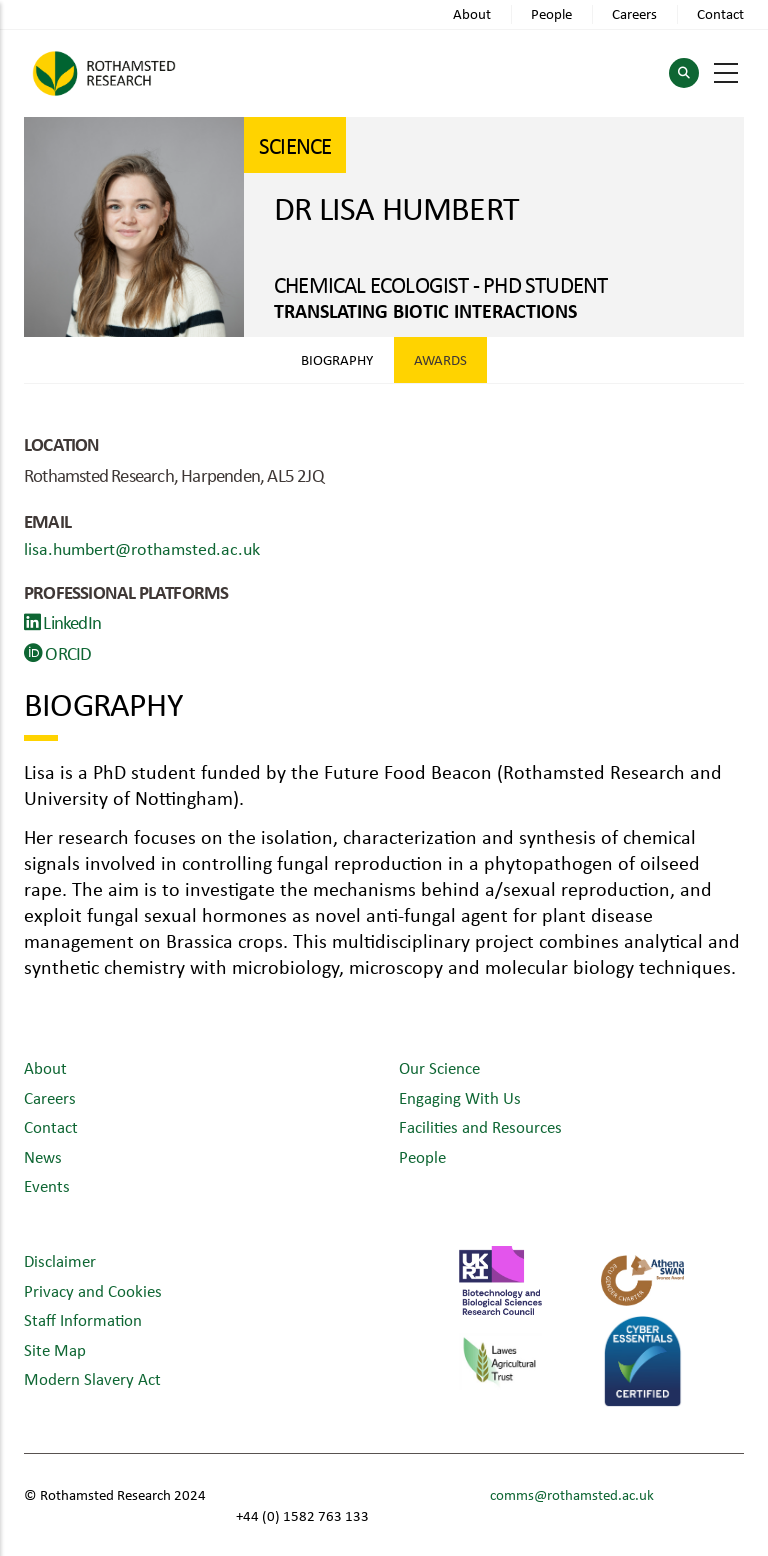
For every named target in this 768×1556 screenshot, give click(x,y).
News (43, 1156)
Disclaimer (60, 1260)
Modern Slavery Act (92, 1378)
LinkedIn (62, 622)
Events (47, 1185)
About (472, 13)
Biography (337, 359)
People (551, 13)
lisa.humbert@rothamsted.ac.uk (142, 548)
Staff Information (83, 1319)
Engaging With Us (460, 1097)
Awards (440, 359)
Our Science (439, 1067)
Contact (720, 13)
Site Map (55, 1349)
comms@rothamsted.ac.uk (572, 1494)
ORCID (57, 653)
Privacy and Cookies (93, 1290)
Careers (634, 13)
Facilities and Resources (480, 1126)
